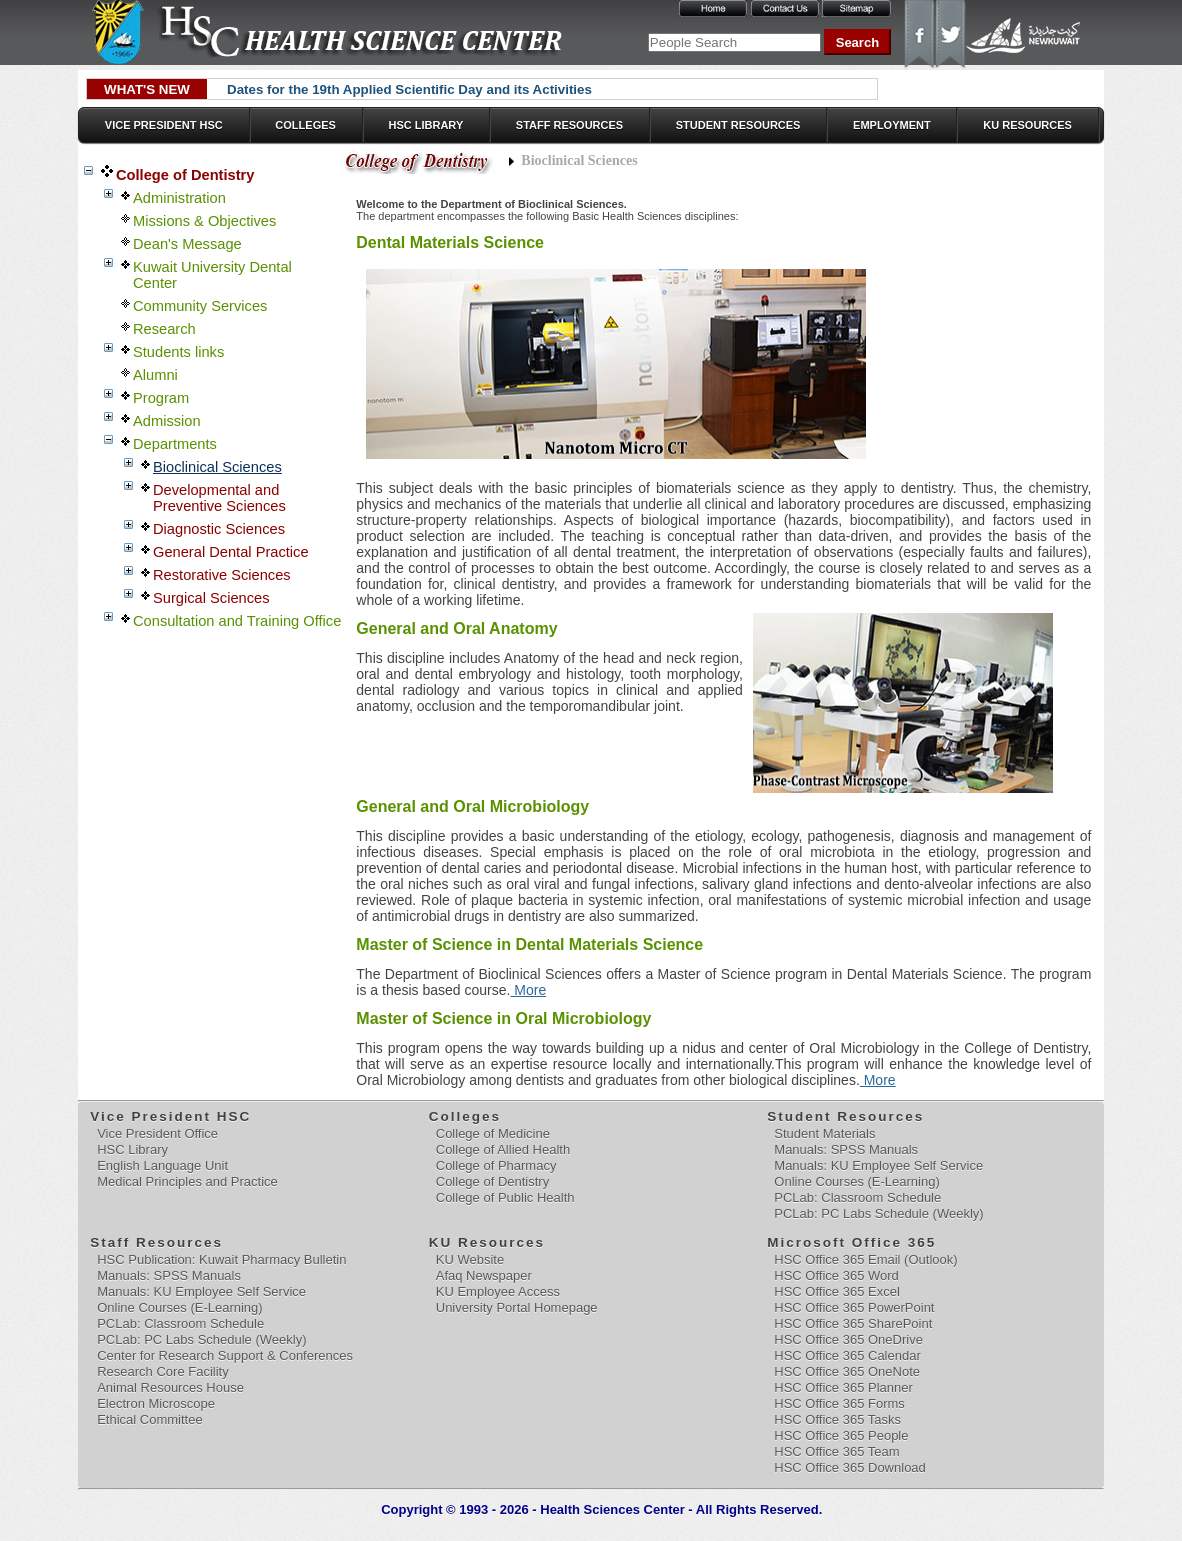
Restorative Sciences (222, 575)
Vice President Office (157, 1133)
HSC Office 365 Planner (843, 1387)
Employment (892, 125)
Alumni (155, 375)
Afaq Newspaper (484, 1275)
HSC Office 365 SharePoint (853, 1323)
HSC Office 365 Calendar (847, 1355)
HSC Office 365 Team (836, 1451)
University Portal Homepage (517, 1307)
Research (164, 329)
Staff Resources (569, 125)
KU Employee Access (498, 1291)
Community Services (200, 306)
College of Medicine (493, 1133)
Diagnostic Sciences (219, 529)
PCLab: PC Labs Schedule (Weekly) (878, 1213)
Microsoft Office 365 (852, 1242)
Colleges (305, 125)
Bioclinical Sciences (217, 467)
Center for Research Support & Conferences (225, 1355)
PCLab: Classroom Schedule (857, 1197)
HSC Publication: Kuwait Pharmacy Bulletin (221, 1259)
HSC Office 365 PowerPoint (854, 1307)
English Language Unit (162, 1165)
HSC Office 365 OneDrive (848, 1339)
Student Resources (738, 125)
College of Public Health (505, 1197)
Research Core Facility (163, 1371)
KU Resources (1027, 125)
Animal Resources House (170, 1387)
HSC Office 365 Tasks (837, 1419)
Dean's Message (187, 244)
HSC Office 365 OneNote (847, 1371)
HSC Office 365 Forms (839, 1403)
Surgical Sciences (211, 598)
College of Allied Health (503, 1149)
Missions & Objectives (204, 221)
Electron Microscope (156, 1403)
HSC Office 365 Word (836, 1275)
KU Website (470, 1259)
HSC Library (425, 125)
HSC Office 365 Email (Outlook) (865, 1259)
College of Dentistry (185, 175)
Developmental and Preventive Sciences (219, 498)
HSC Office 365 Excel (836, 1291)
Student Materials (824, 1133)
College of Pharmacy (496, 1165)
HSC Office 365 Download (850, 1467)
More (528, 990)
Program (161, 398)
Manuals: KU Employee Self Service (878, 1165)
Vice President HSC (164, 125)
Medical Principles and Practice (187, 1181)
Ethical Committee (149, 1419)
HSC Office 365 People (841, 1435)
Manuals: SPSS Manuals (846, 1149)
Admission (167, 421)
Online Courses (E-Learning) (856, 1181)
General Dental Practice (231, 552)
